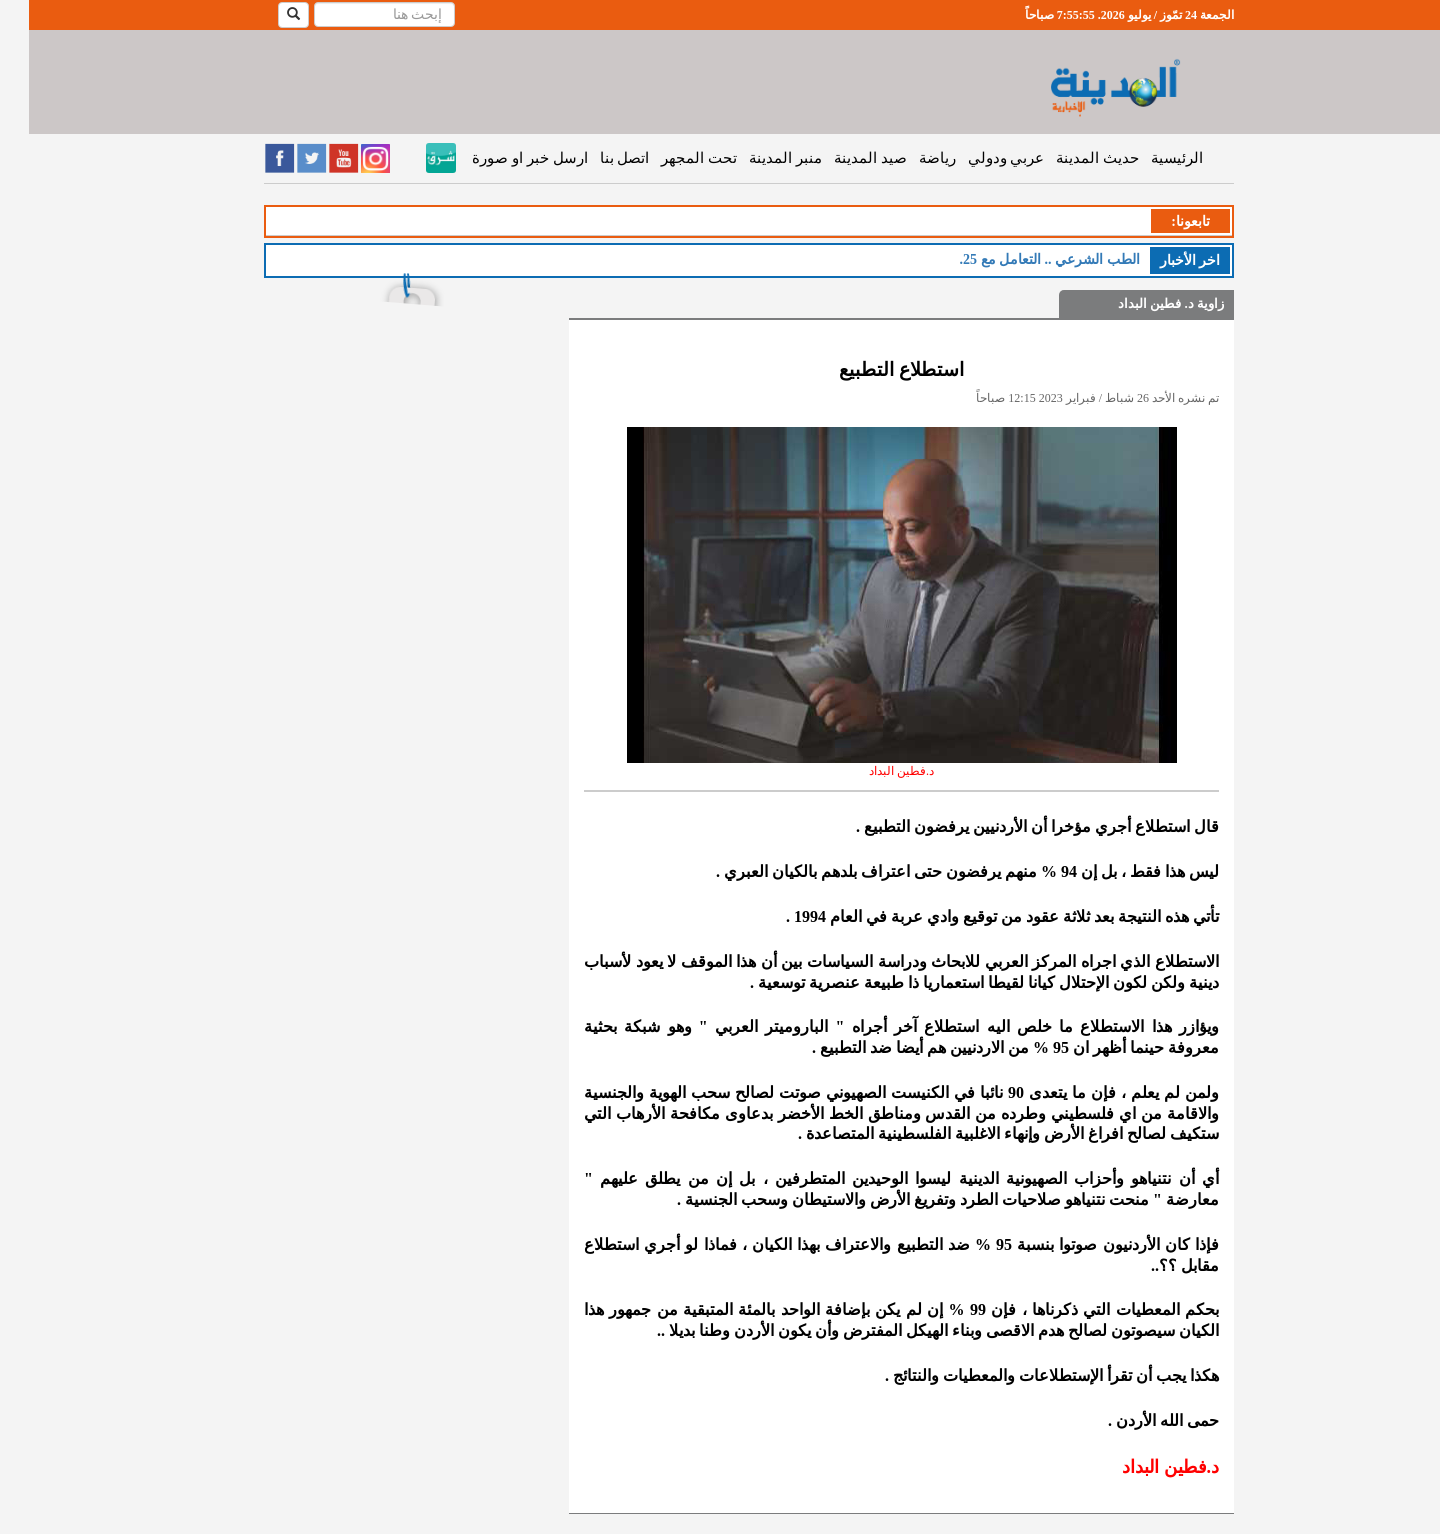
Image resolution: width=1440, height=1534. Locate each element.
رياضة (908, 158)
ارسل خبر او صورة (500, 158)
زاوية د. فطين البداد (1142, 303)
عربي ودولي (977, 158)
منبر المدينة (756, 158)
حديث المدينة (1068, 158)
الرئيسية (1148, 158)
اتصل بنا (596, 158)
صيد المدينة (841, 158)
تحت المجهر (670, 158)
